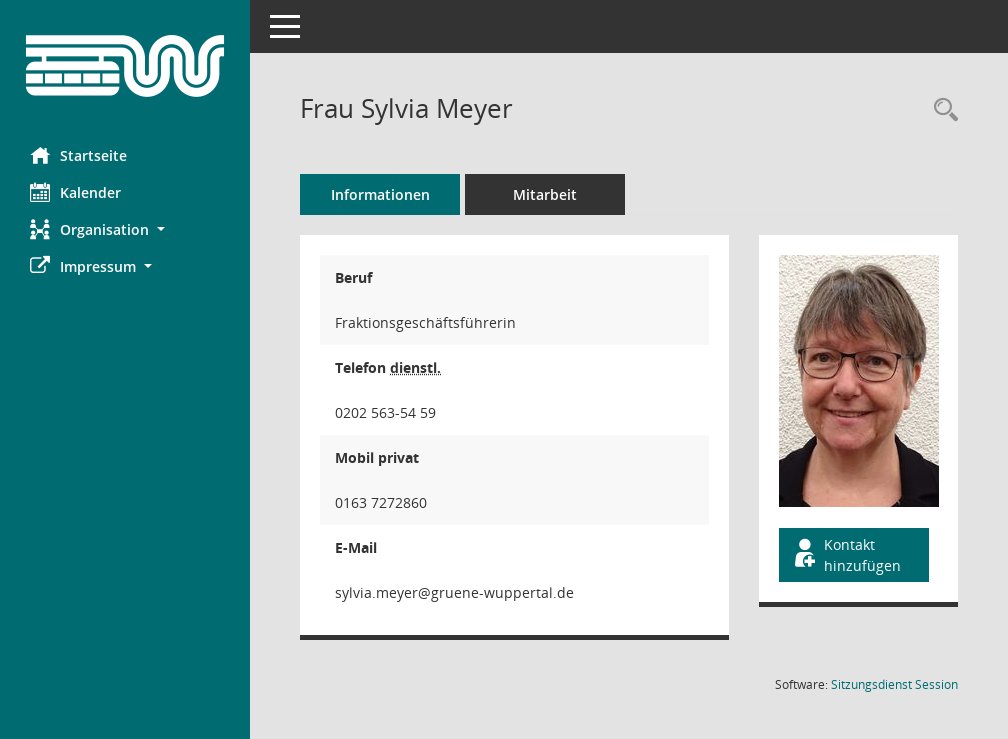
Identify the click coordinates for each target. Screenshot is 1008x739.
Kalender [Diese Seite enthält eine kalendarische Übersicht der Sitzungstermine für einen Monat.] (75, 192)
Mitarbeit (545, 194)
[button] (125, 229)
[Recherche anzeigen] (941, 110)
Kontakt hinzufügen (846, 555)
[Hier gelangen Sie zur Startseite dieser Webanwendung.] (125, 66)
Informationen (380, 194)
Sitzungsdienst (894, 684)
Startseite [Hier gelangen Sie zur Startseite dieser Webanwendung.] (78, 155)
